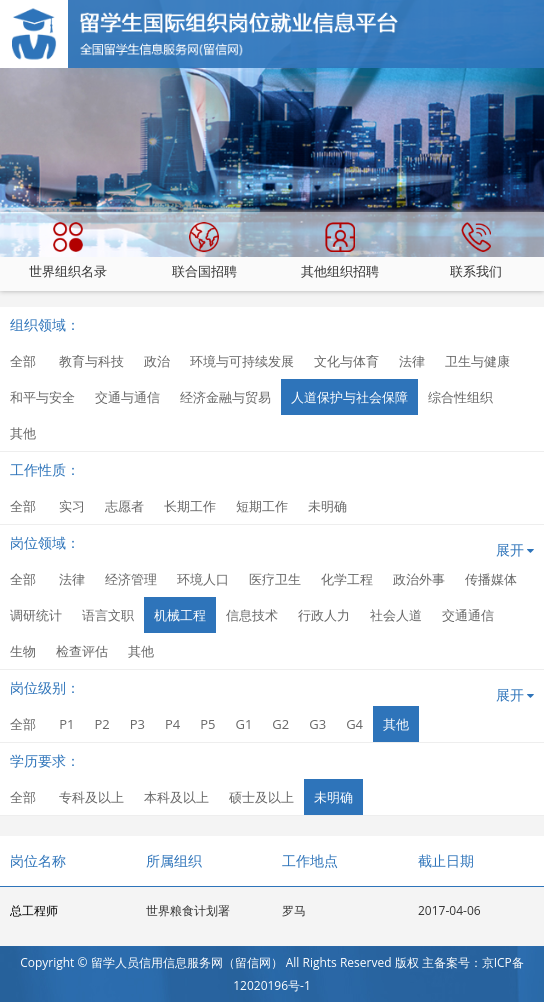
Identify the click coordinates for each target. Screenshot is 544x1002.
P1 (66, 724)
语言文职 (108, 615)
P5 (207, 724)
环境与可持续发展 (242, 361)
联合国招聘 (204, 251)
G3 (317, 724)
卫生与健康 (477, 361)
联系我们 (476, 251)
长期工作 (190, 506)
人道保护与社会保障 (349, 397)
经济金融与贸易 (225, 397)
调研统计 (36, 615)
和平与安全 (42, 397)
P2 (101, 724)
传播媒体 (491, 579)
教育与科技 (91, 361)
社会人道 (396, 615)
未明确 (327, 506)
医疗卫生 (275, 579)
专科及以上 (91, 797)
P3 (137, 724)
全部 (23, 361)
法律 (412, 361)
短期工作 (262, 506)
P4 (172, 724)
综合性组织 (460, 397)
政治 (157, 361)
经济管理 (131, 579)
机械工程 (180, 615)
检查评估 (82, 651)
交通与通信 (127, 397)
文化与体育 (346, 361)
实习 (72, 506)
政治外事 (419, 579)
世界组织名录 (68, 251)
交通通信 (468, 615)
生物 (23, 651)
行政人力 (324, 615)
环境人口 (203, 579)
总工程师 (34, 910)
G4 (354, 724)
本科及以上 (176, 797)
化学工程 (347, 579)
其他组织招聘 (340, 251)
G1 (243, 724)
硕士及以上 (261, 797)
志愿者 (124, 506)
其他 (23, 433)
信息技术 (252, 615)
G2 (280, 724)
